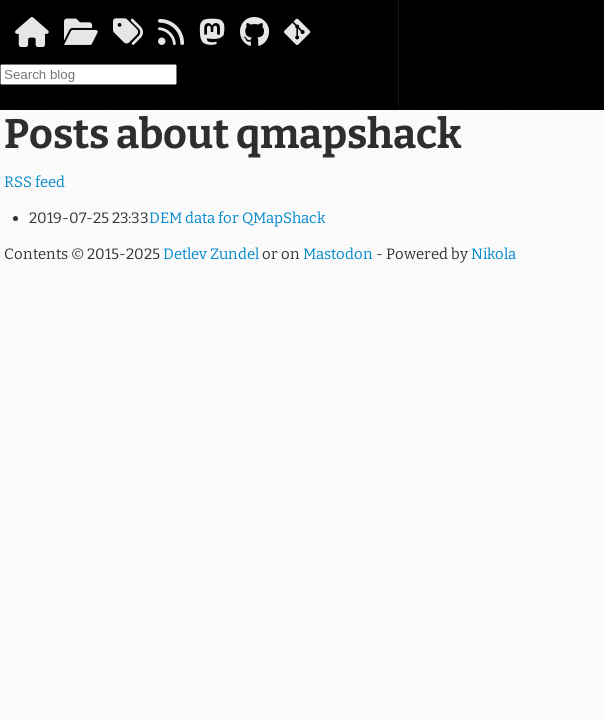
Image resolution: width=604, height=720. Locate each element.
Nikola (493, 254)
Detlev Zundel (211, 254)
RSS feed (34, 182)
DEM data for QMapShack (237, 218)
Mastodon (338, 254)
